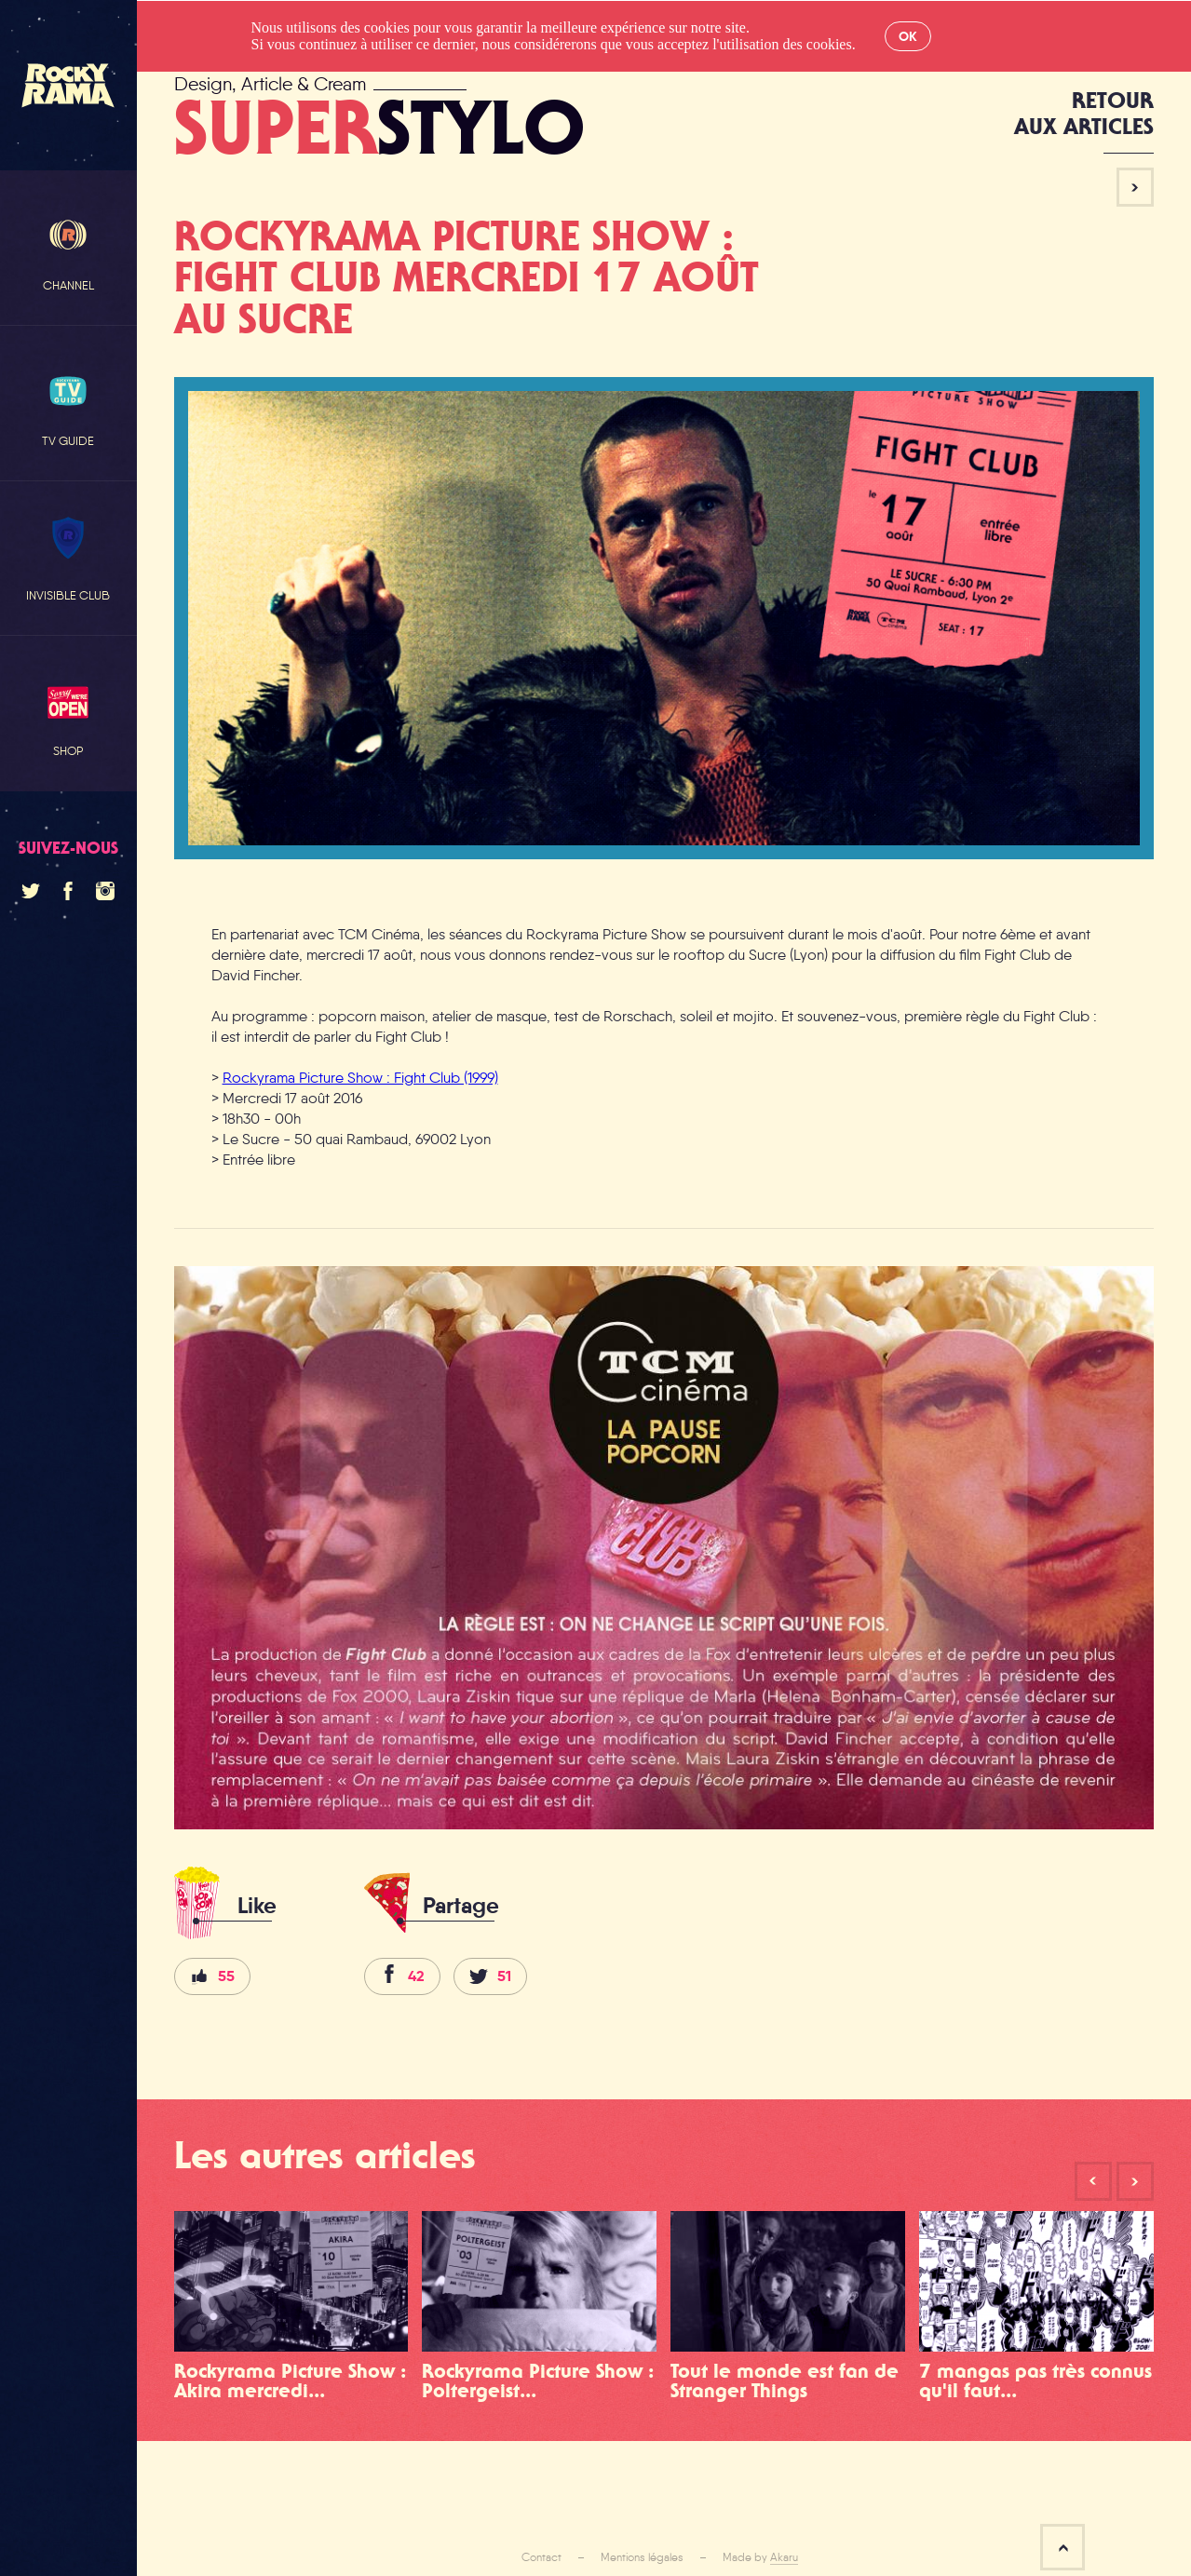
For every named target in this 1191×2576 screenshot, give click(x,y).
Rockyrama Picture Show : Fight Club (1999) (360, 1077)
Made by (760, 2557)
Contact (541, 2557)
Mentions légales (642, 2557)
